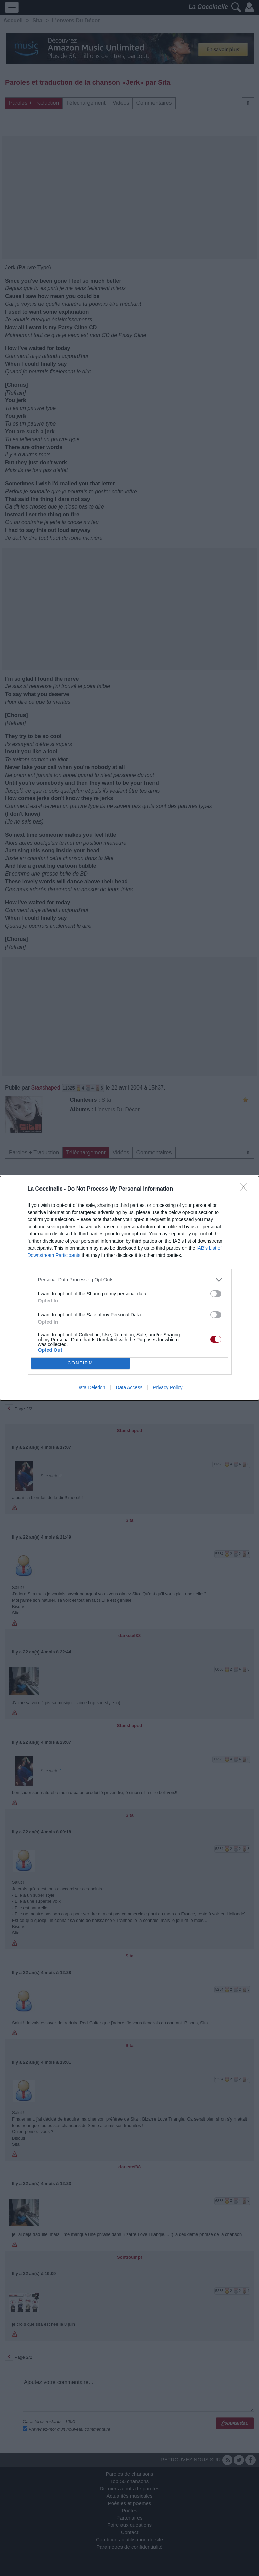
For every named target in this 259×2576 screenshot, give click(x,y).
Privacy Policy (167, 1387)
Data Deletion (91, 1387)
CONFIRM (80, 1363)
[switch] (215, 1293)
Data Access (129, 1387)
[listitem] (129, 1279)
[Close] (245, 1189)
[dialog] (129, 1288)
